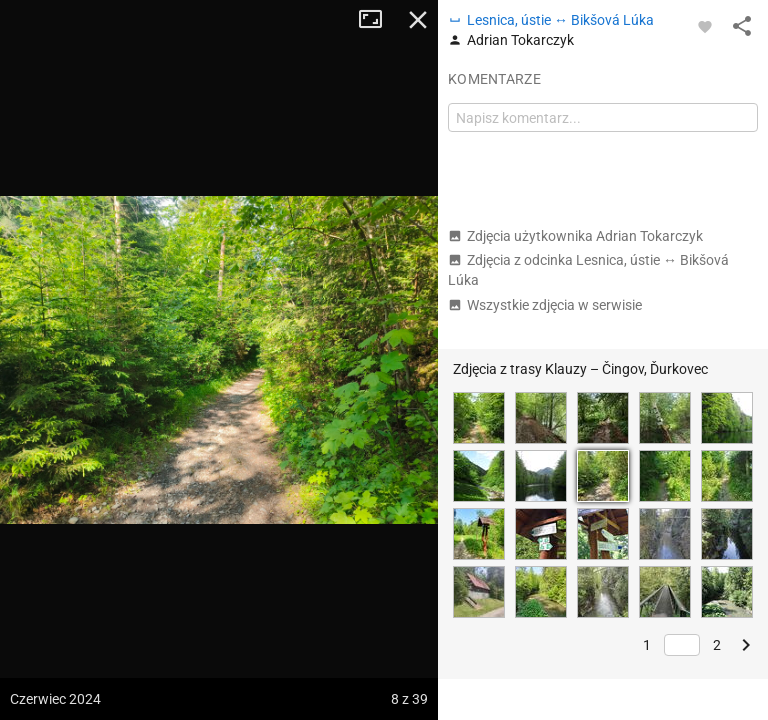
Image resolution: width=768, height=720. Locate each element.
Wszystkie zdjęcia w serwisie (545, 305)
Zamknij (418, 20)
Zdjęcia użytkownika (575, 236)
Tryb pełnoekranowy (378, 20)
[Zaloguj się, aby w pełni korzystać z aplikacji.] (705, 26)
